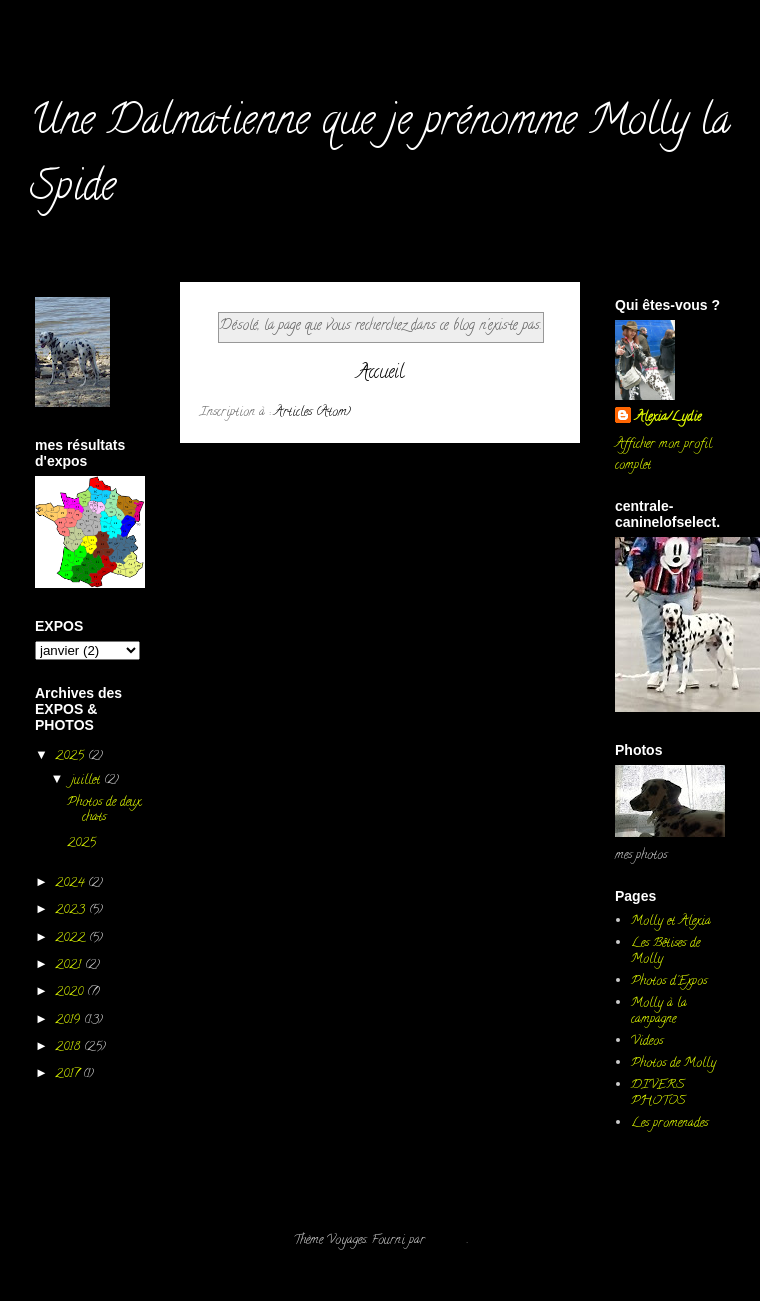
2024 (71, 883)
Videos (647, 1041)
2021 (70, 965)
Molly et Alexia (671, 921)
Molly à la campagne (659, 1011)
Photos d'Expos (669, 981)
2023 (72, 910)
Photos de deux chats (104, 810)
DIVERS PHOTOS (658, 1093)
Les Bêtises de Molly (665, 951)
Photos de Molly (673, 1063)
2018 (69, 1047)
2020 (71, 992)
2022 (72, 938)
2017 (69, 1074)
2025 (71, 756)
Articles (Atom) (312, 412)
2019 (69, 1020)
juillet (87, 780)
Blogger (448, 1240)
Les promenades (669, 1123)
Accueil (380, 373)
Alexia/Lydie (668, 417)
